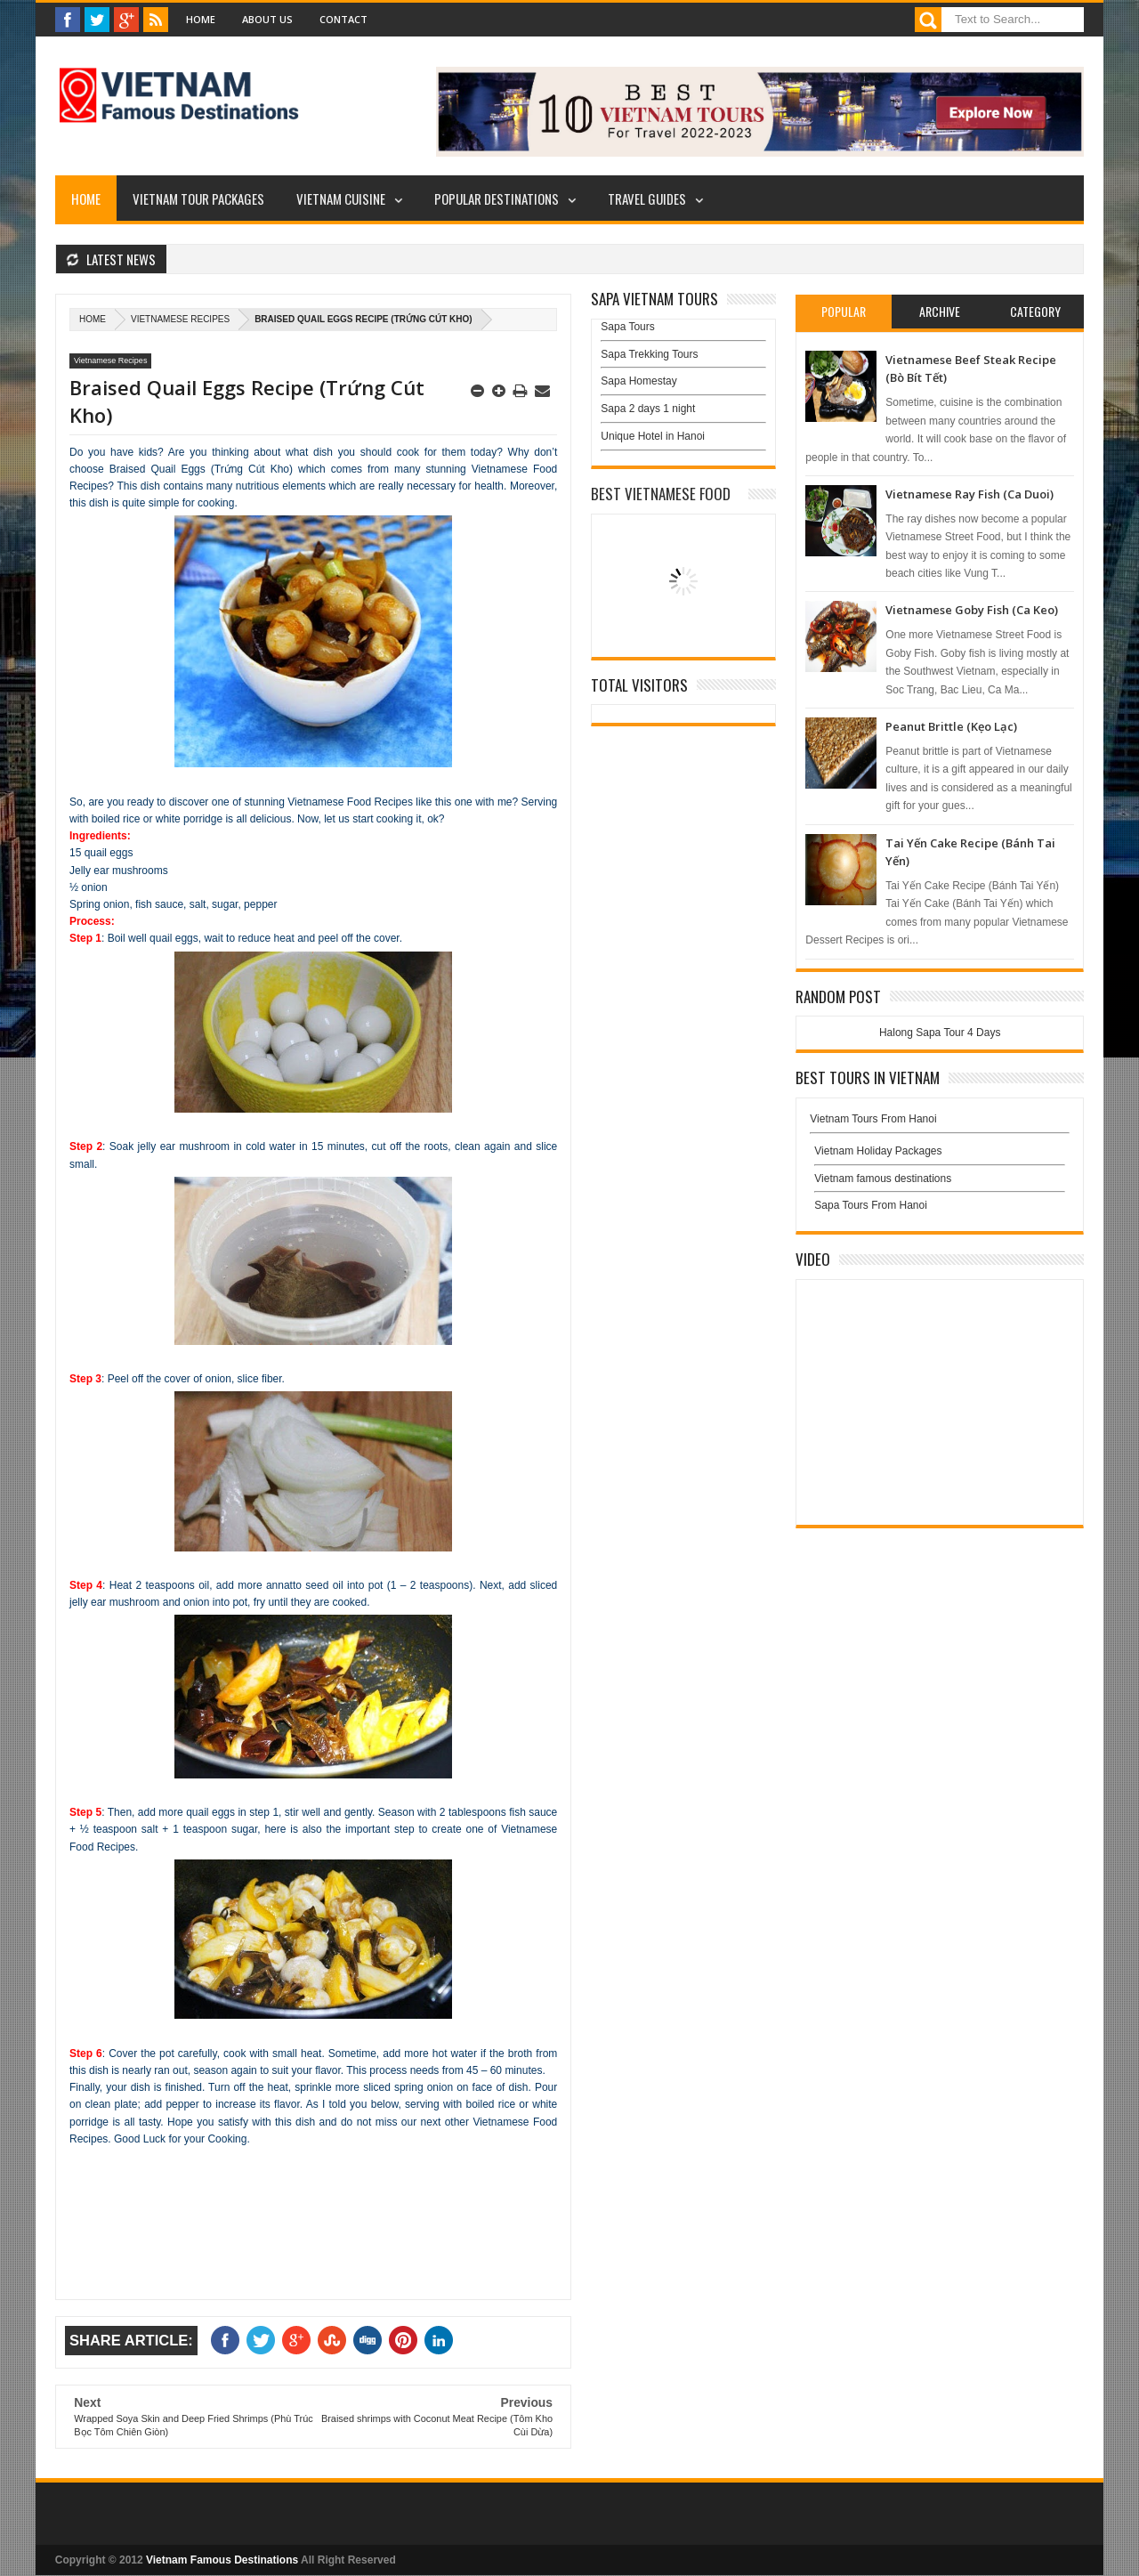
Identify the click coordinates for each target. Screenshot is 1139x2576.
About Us (267, 19)
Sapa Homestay (638, 381)
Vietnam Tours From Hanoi (873, 1119)
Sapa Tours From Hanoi (870, 1205)
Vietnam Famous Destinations (222, 2560)
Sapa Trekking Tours (649, 354)
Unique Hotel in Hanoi (653, 436)
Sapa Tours (628, 326)
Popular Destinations (496, 198)
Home (200, 19)
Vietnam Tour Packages (198, 198)
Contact (343, 19)
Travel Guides (647, 198)
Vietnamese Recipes (180, 319)
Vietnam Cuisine (340, 198)
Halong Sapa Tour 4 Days (940, 1032)
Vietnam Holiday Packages (939, 1155)
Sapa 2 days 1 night (648, 408)
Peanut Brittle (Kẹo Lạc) (951, 726)
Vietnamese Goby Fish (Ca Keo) (971, 610)
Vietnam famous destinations (882, 1178)
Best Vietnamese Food (661, 493)
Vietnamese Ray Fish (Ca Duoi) (969, 494)
